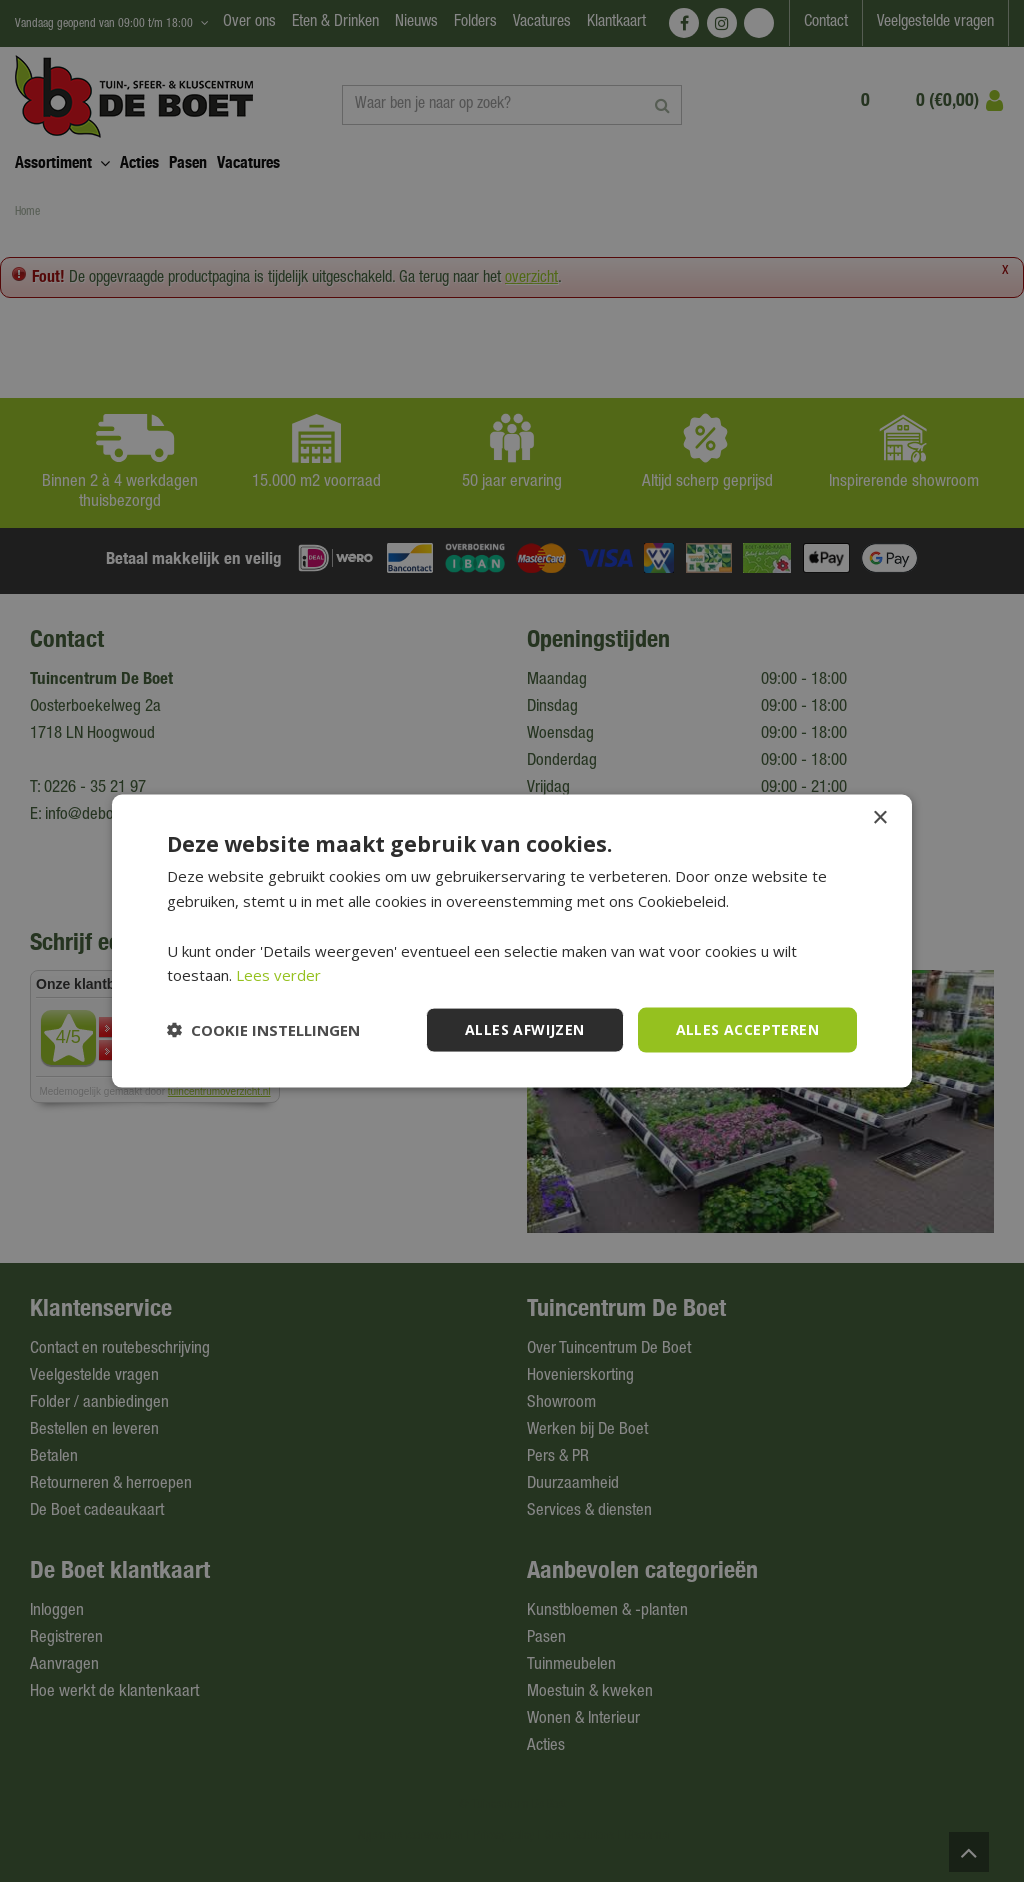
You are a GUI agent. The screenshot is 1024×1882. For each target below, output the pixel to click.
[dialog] (512, 941)
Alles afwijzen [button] (525, 1029)
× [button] (879, 818)
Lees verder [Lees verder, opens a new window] (278, 975)
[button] (263, 1030)
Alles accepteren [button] (747, 1029)
